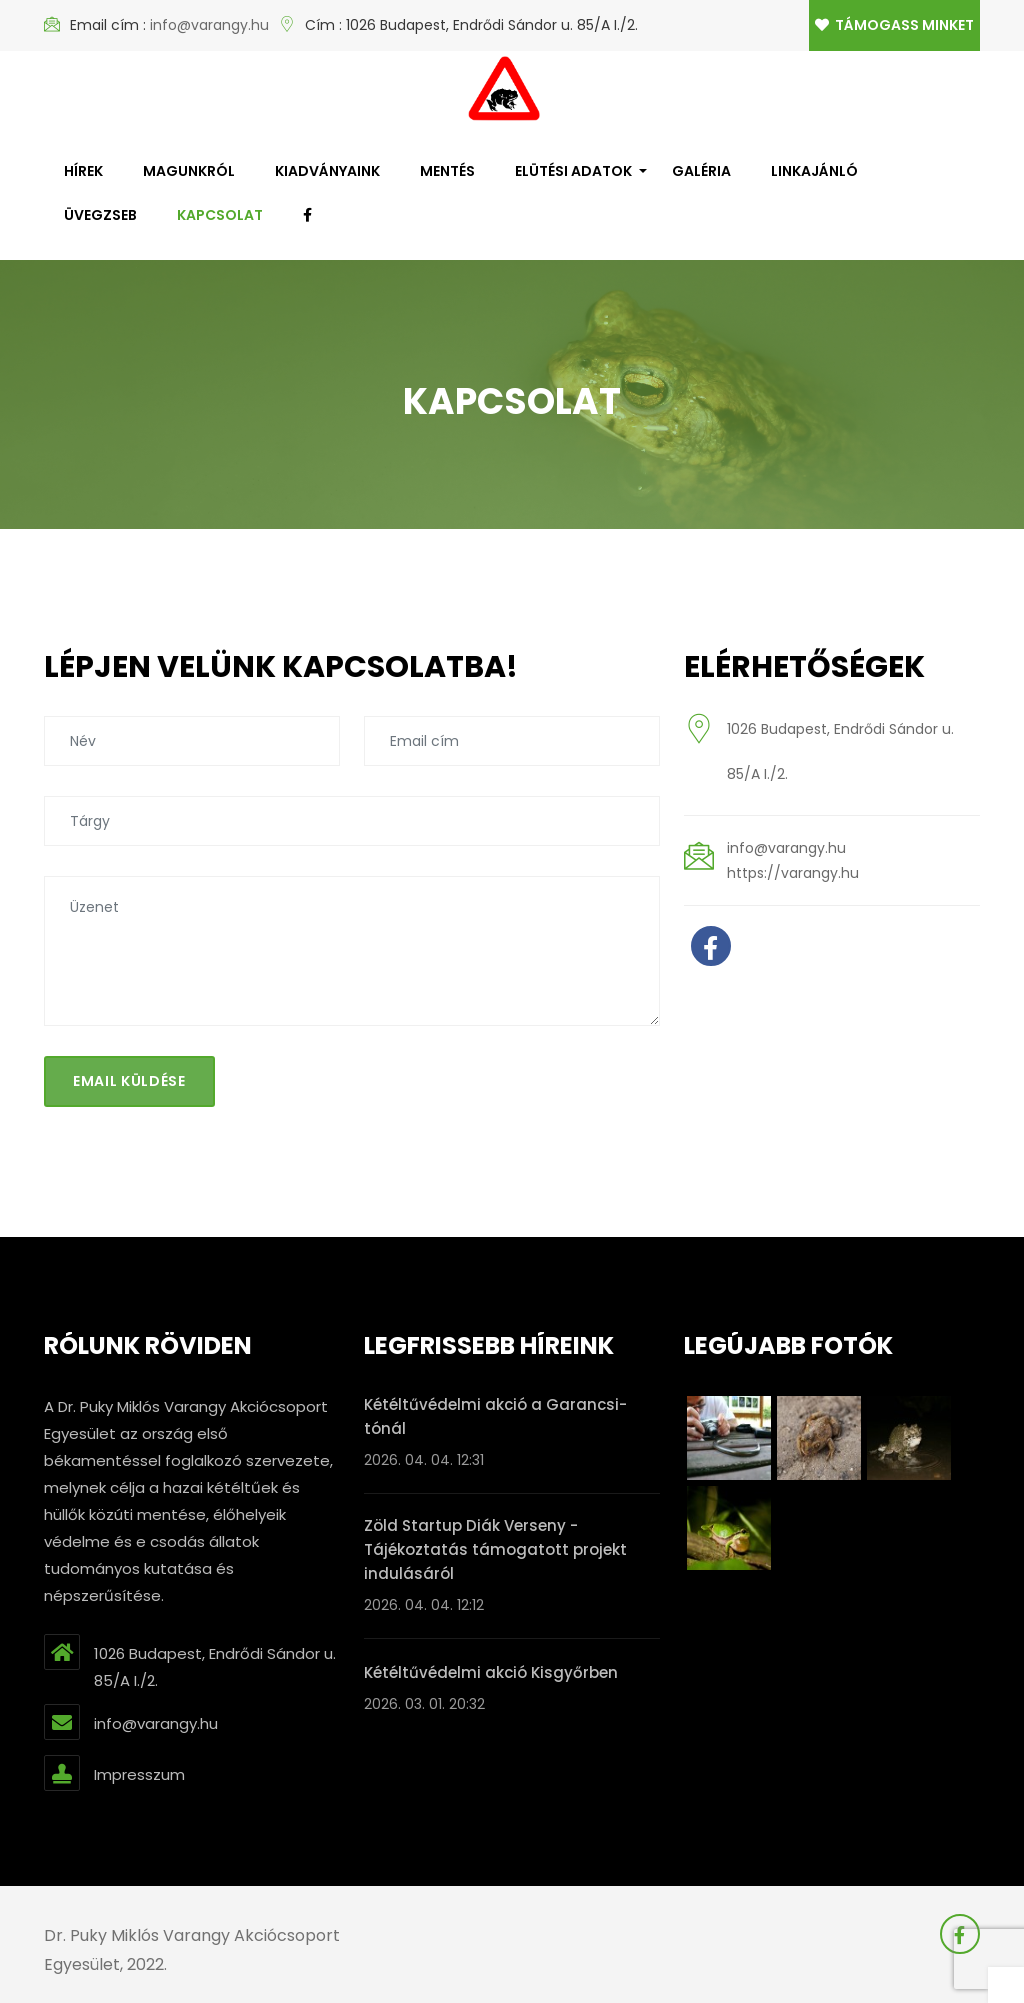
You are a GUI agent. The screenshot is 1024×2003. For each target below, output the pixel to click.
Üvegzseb (100, 215)
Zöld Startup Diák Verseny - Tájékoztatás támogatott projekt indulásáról (495, 1549)
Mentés (447, 171)
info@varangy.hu (209, 25)
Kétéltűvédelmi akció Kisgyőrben (491, 1672)
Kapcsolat (220, 215)
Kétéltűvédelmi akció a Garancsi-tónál (495, 1416)
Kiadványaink (327, 171)
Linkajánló (814, 171)
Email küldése (129, 1081)
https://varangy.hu (793, 873)
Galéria (701, 171)
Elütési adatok (573, 171)
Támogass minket (894, 25)
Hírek (83, 171)
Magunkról (189, 171)
